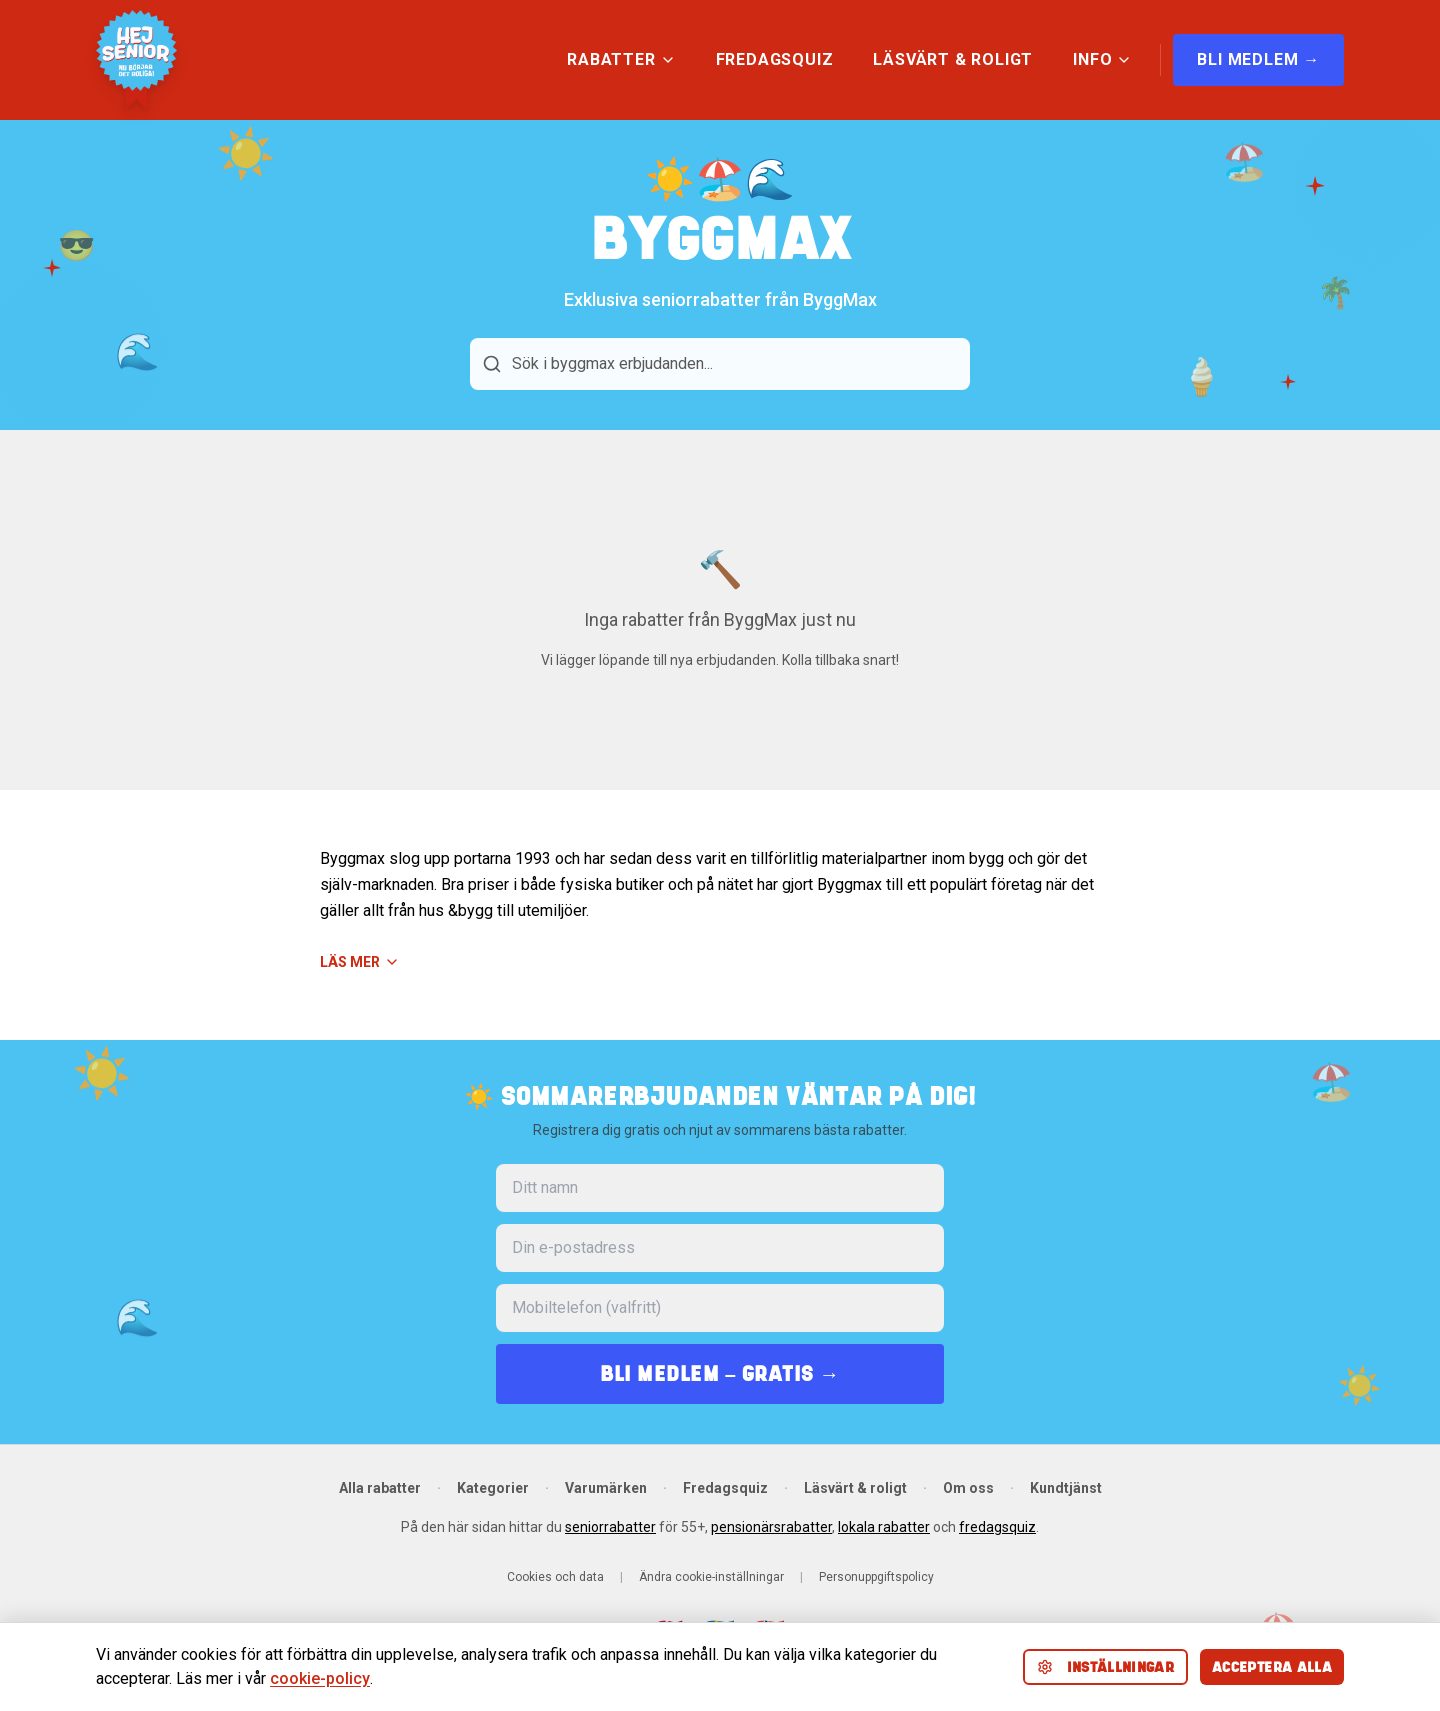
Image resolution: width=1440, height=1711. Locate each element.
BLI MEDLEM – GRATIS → (720, 1373)
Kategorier (493, 1488)
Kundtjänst (1066, 1488)
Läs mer (360, 962)
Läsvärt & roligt (855, 1488)
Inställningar (1106, 1667)
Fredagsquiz (725, 1488)
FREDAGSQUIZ (775, 59)
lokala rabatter (884, 1527)
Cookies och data (555, 1577)
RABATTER (621, 59)
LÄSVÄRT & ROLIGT (953, 59)
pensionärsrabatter (771, 1527)
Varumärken (606, 1488)
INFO (1102, 59)
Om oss (968, 1488)
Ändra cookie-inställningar (711, 1577)
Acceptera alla (1272, 1667)
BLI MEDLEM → (1258, 59)
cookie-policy (320, 1678)
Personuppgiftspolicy (876, 1577)
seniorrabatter (610, 1527)
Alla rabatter (380, 1488)
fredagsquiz (997, 1527)
